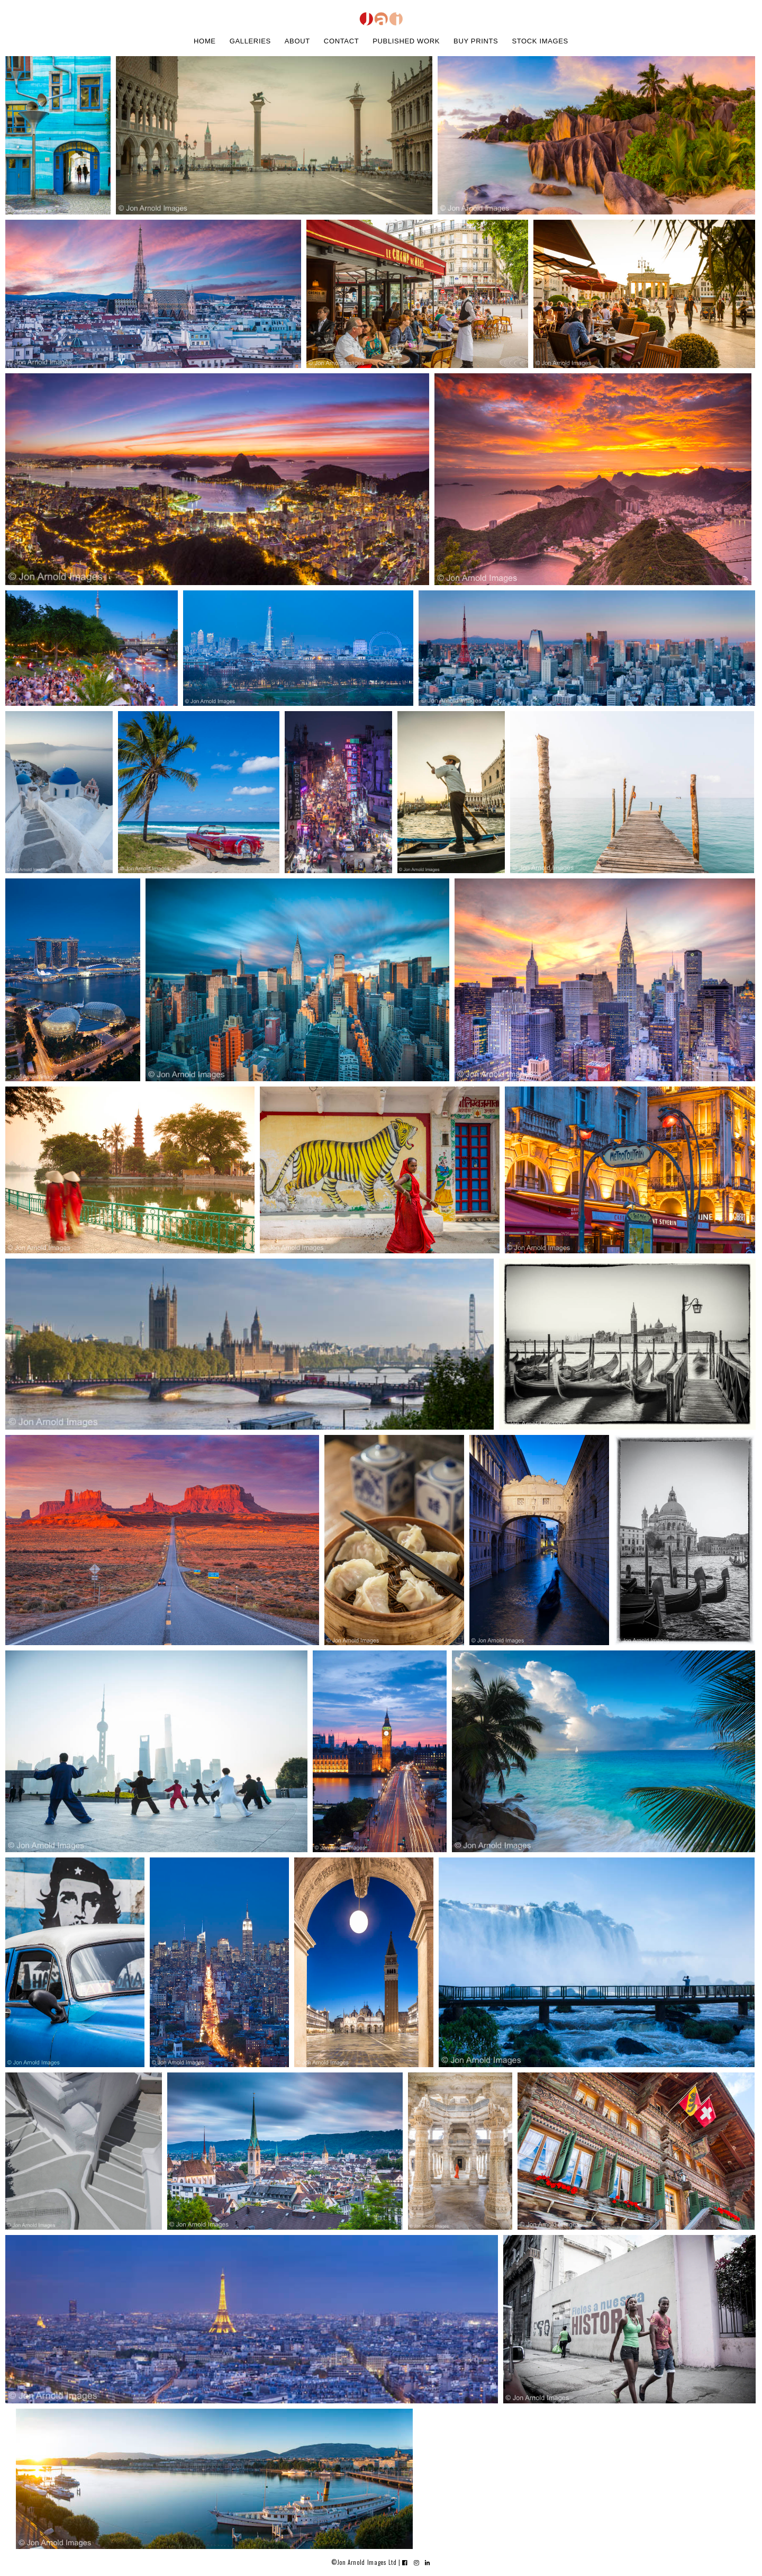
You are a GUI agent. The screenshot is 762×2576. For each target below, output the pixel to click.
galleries (250, 41)
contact (341, 41)
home (205, 41)
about (297, 41)
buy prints (475, 41)
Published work (406, 41)
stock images (540, 41)
